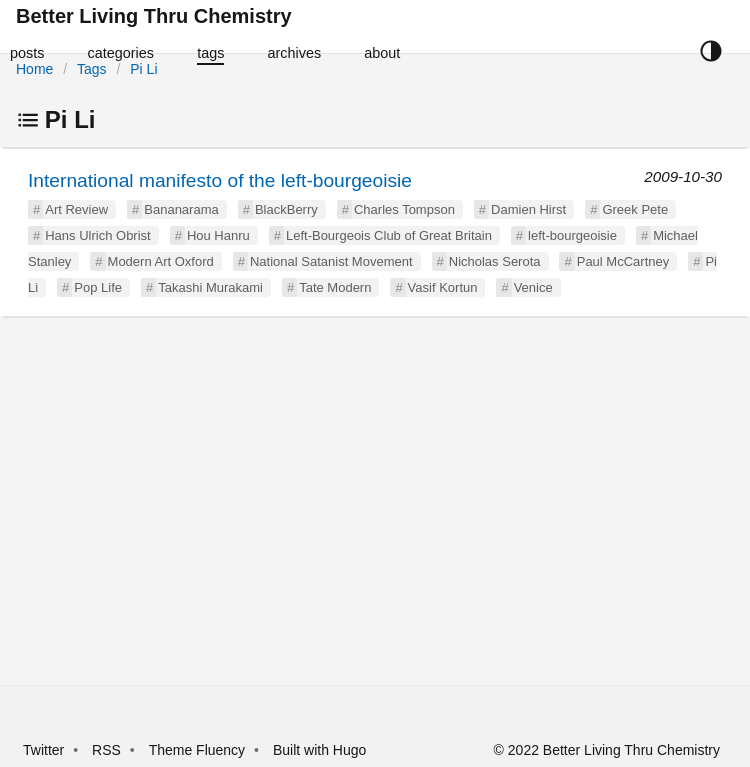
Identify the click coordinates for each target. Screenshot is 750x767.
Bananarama (181, 209)
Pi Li (143, 69)
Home (34, 69)
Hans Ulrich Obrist (97, 235)
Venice (533, 287)
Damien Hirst (528, 209)
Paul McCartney (623, 261)
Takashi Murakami (210, 287)
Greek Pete (635, 209)
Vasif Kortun (443, 287)
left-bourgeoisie (572, 235)
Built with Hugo (319, 750)
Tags (92, 69)
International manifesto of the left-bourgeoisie (220, 180)
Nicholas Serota (495, 261)
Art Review (76, 209)
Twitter (43, 750)
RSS (106, 750)
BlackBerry (286, 209)
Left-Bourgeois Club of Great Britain (389, 235)
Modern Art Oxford (161, 261)
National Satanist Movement (331, 261)
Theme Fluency (199, 750)
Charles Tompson (404, 209)
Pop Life (98, 287)
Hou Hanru (218, 235)
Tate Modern (335, 287)
